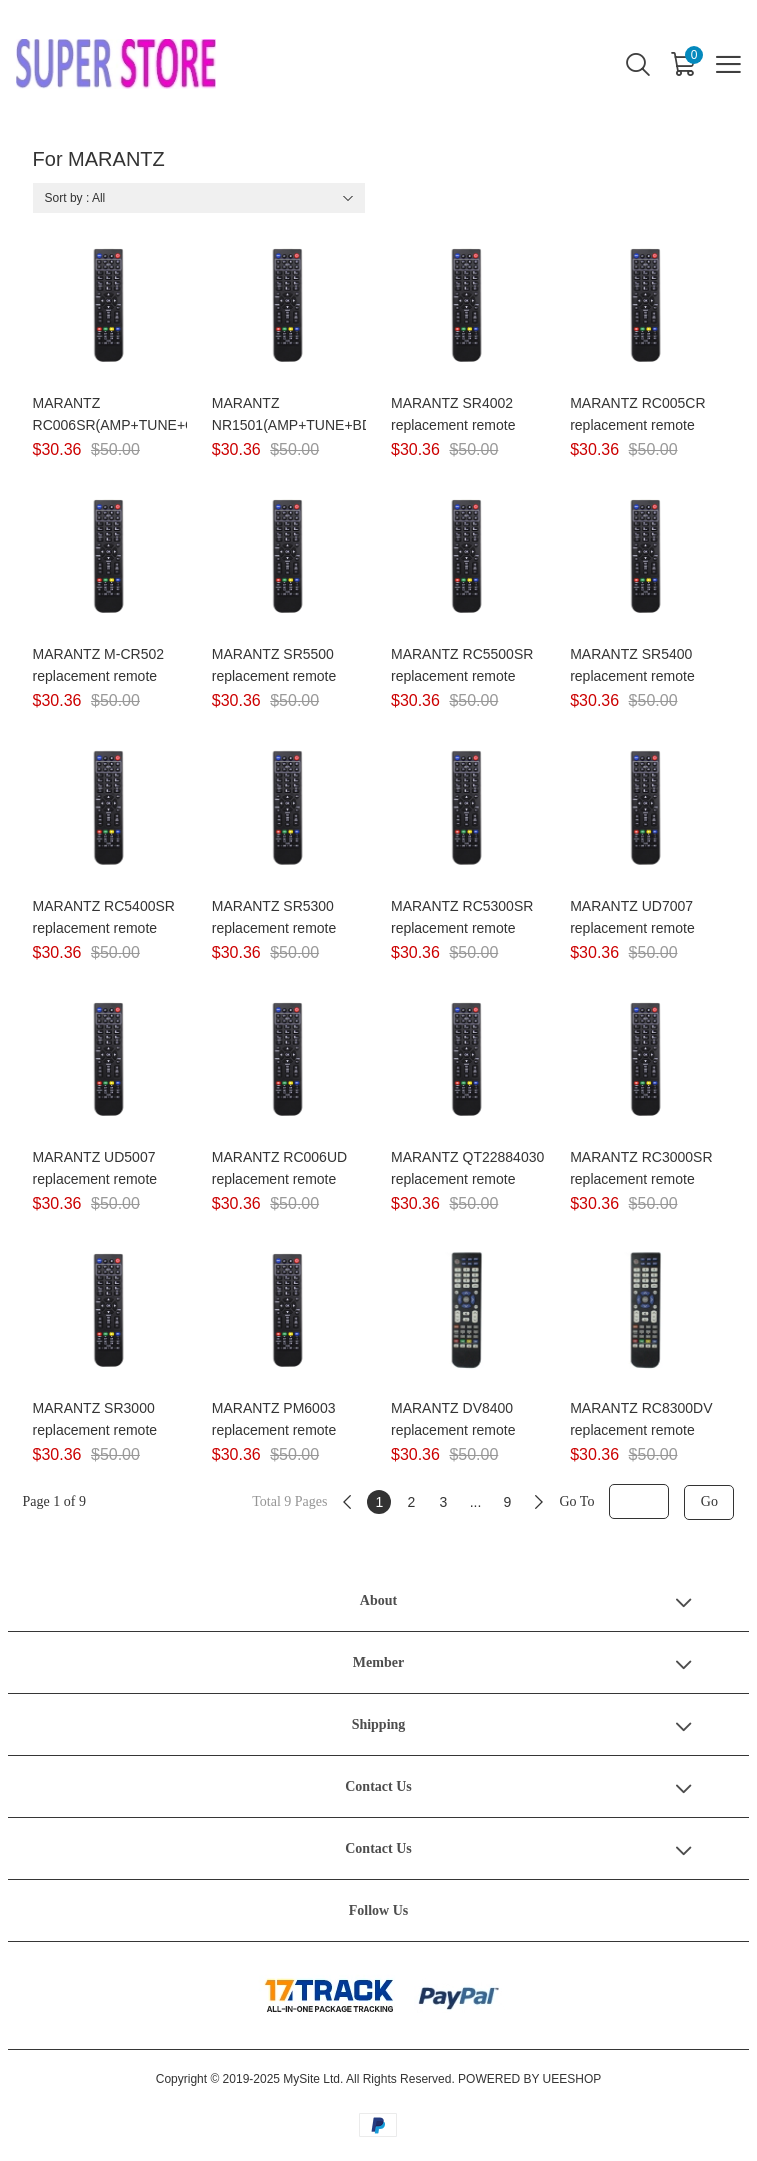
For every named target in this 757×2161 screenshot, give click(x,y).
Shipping (379, 1724)
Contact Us (378, 1786)
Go (709, 1501)
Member (378, 1662)
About (378, 1600)
